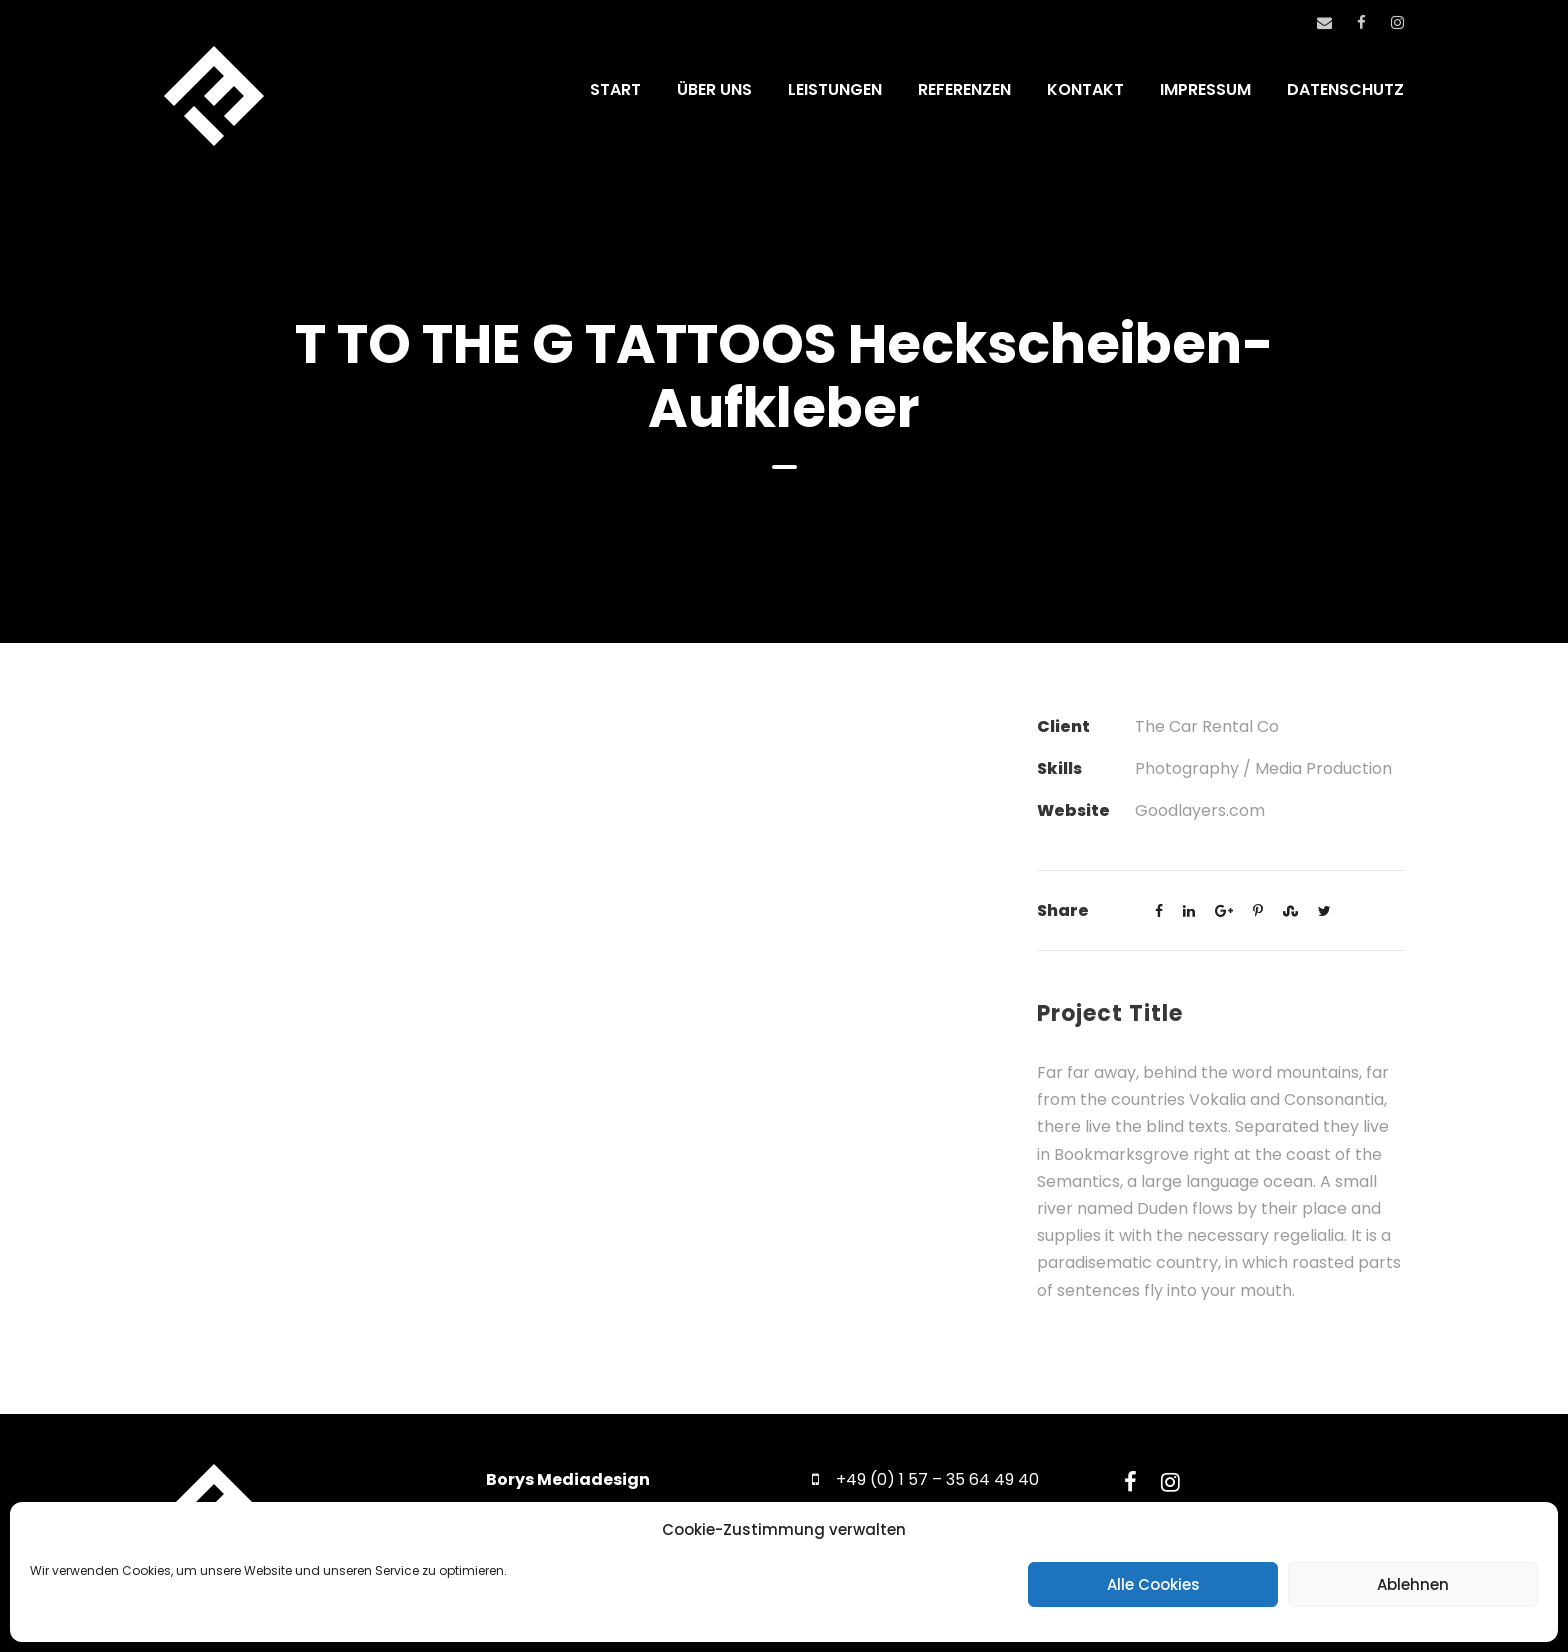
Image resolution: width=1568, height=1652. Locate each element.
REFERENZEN (964, 89)
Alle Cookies (1153, 1584)
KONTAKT (1085, 89)
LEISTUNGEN (835, 89)
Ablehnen (1413, 1584)
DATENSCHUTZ (1345, 89)
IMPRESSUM (1205, 89)
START (615, 89)
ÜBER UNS (714, 89)
